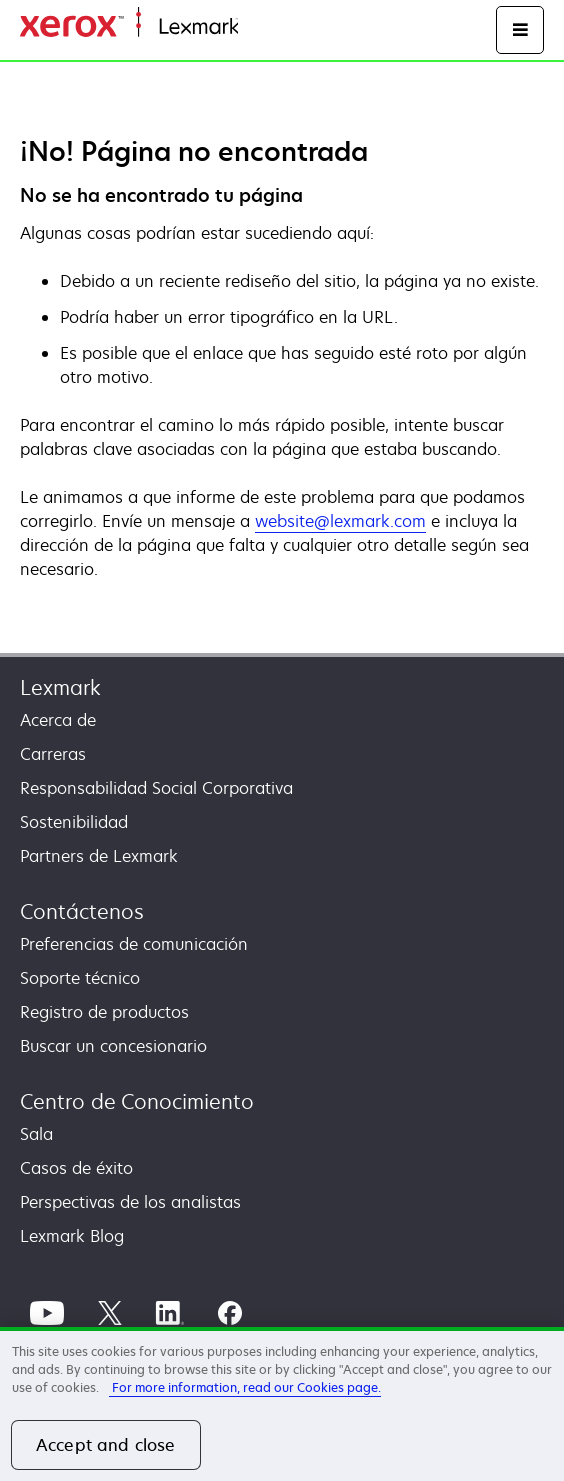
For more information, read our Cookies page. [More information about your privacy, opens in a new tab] (245, 1387)
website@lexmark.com (340, 521)
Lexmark (60, 687)
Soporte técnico (80, 978)
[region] (282, 1404)
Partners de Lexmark (99, 856)
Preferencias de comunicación (134, 944)
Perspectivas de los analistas (130, 1202)
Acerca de (58, 720)
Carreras (53, 754)
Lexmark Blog (72, 1236)
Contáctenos (82, 911)
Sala (36, 1134)
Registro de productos (104, 1012)
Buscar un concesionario (113, 1046)
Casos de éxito (76, 1168)
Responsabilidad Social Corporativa (156, 788)
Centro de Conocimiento (137, 1101)
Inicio (256, 27)
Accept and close (106, 1445)
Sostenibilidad (74, 822)
